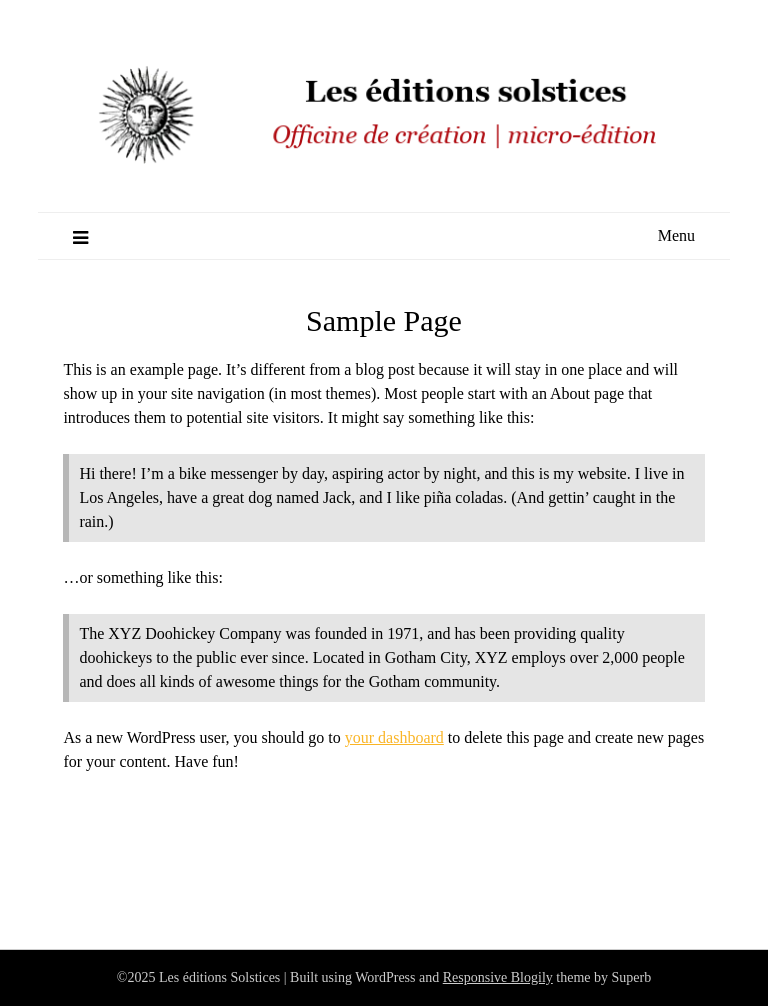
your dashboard (394, 737)
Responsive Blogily (498, 977)
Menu (676, 235)
